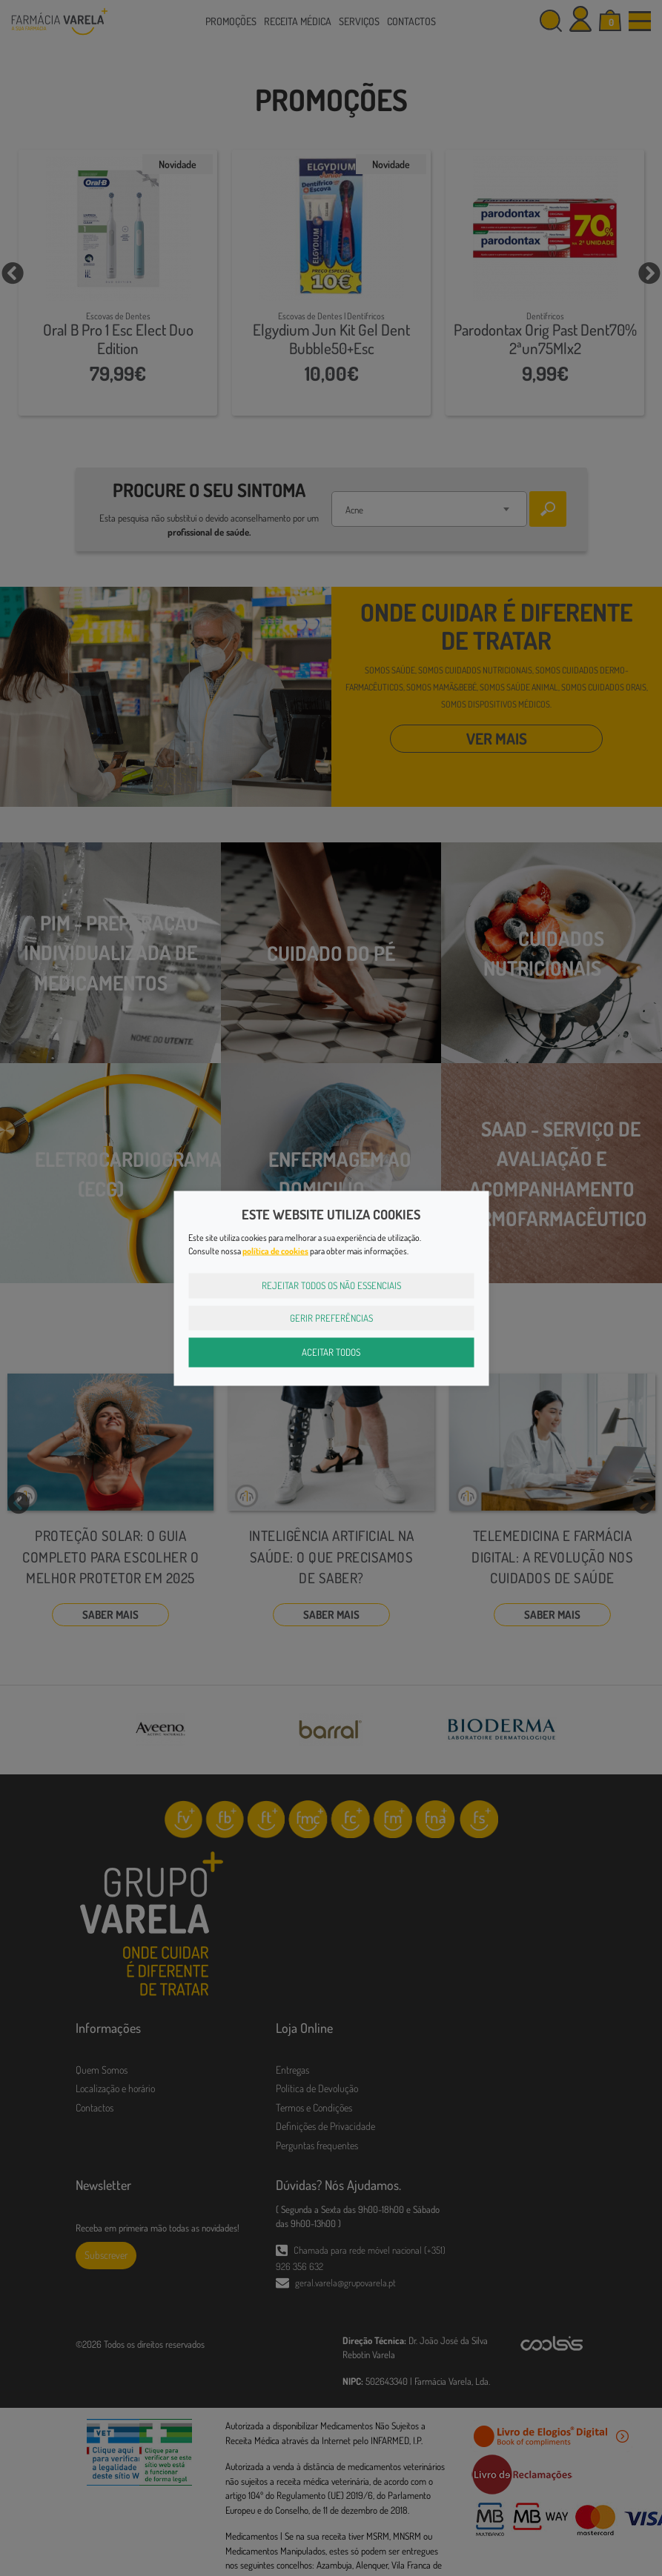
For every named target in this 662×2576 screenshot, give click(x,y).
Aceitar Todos (331, 1352)
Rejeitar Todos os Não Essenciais (331, 1285)
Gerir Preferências (331, 1317)
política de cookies (275, 1251)
